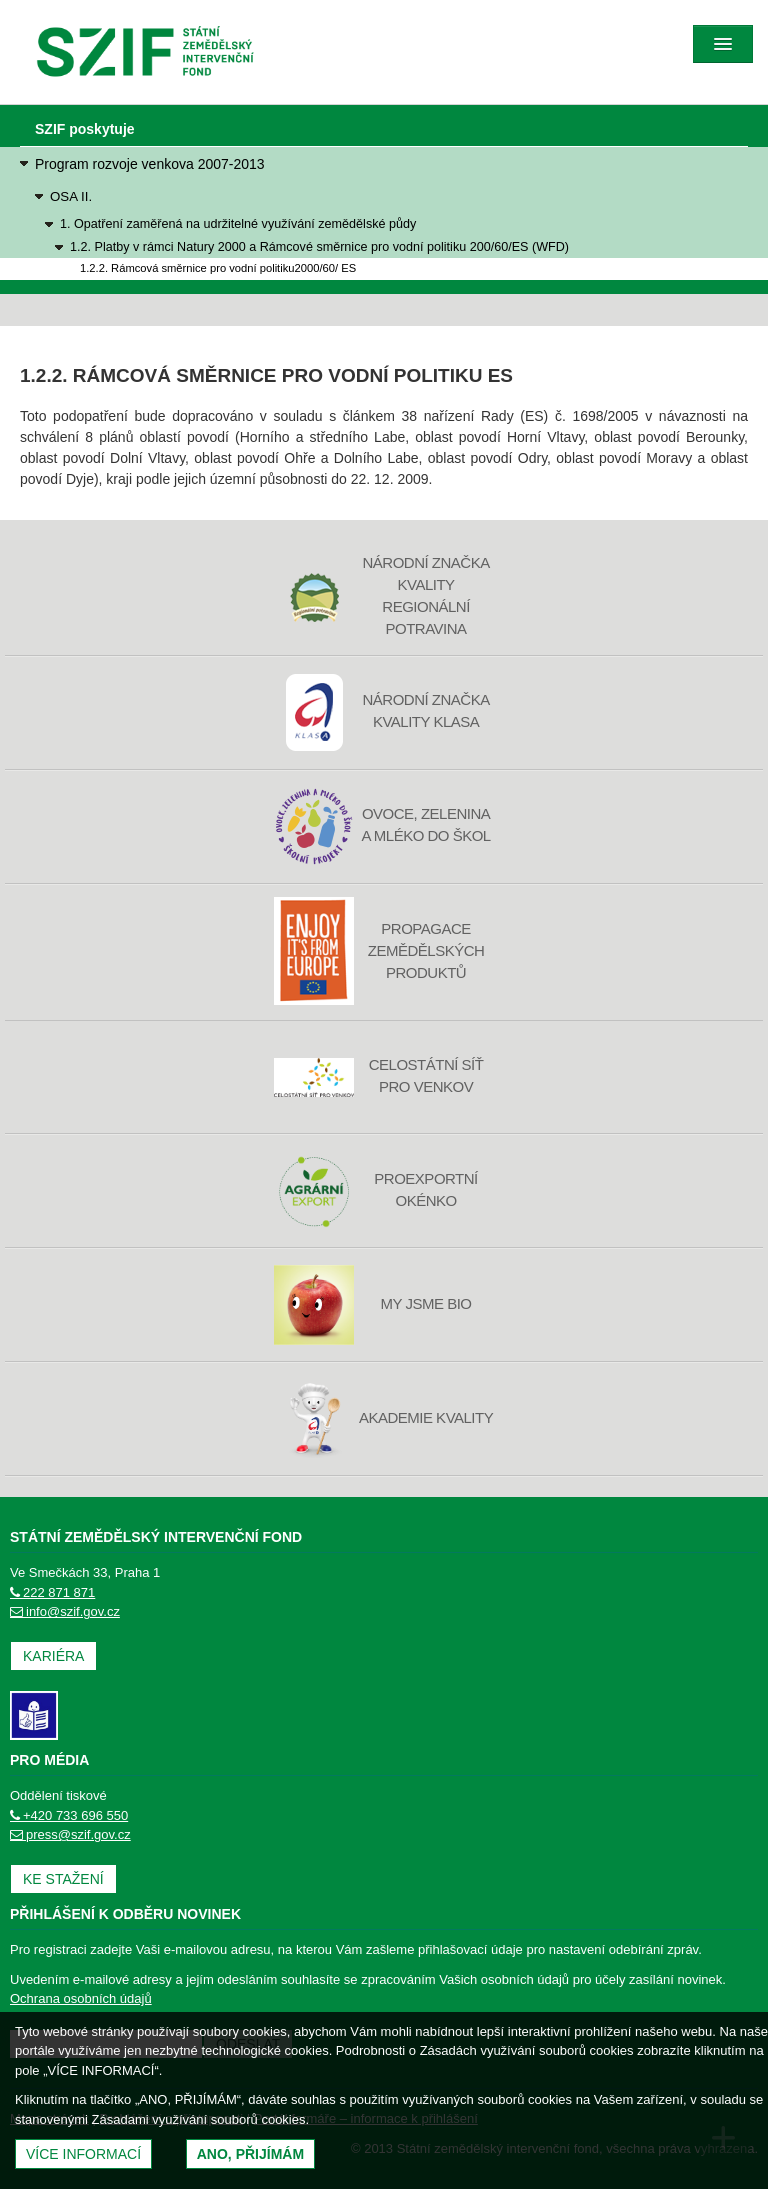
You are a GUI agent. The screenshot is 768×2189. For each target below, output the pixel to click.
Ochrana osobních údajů (81, 1998)
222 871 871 (52, 1592)
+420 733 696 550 (69, 1815)
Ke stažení (63, 1879)
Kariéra (53, 1656)
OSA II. (71, 196)
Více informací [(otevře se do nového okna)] (83, 2154)
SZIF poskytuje (85, 129)
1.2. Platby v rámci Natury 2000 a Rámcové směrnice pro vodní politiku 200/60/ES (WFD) (319, 247)
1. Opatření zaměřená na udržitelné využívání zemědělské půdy (238, 224)
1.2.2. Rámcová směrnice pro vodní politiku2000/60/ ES (218, 268)
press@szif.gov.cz (70, 1834)
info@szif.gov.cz (65, 1611)
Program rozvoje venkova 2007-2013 (150, 164)
